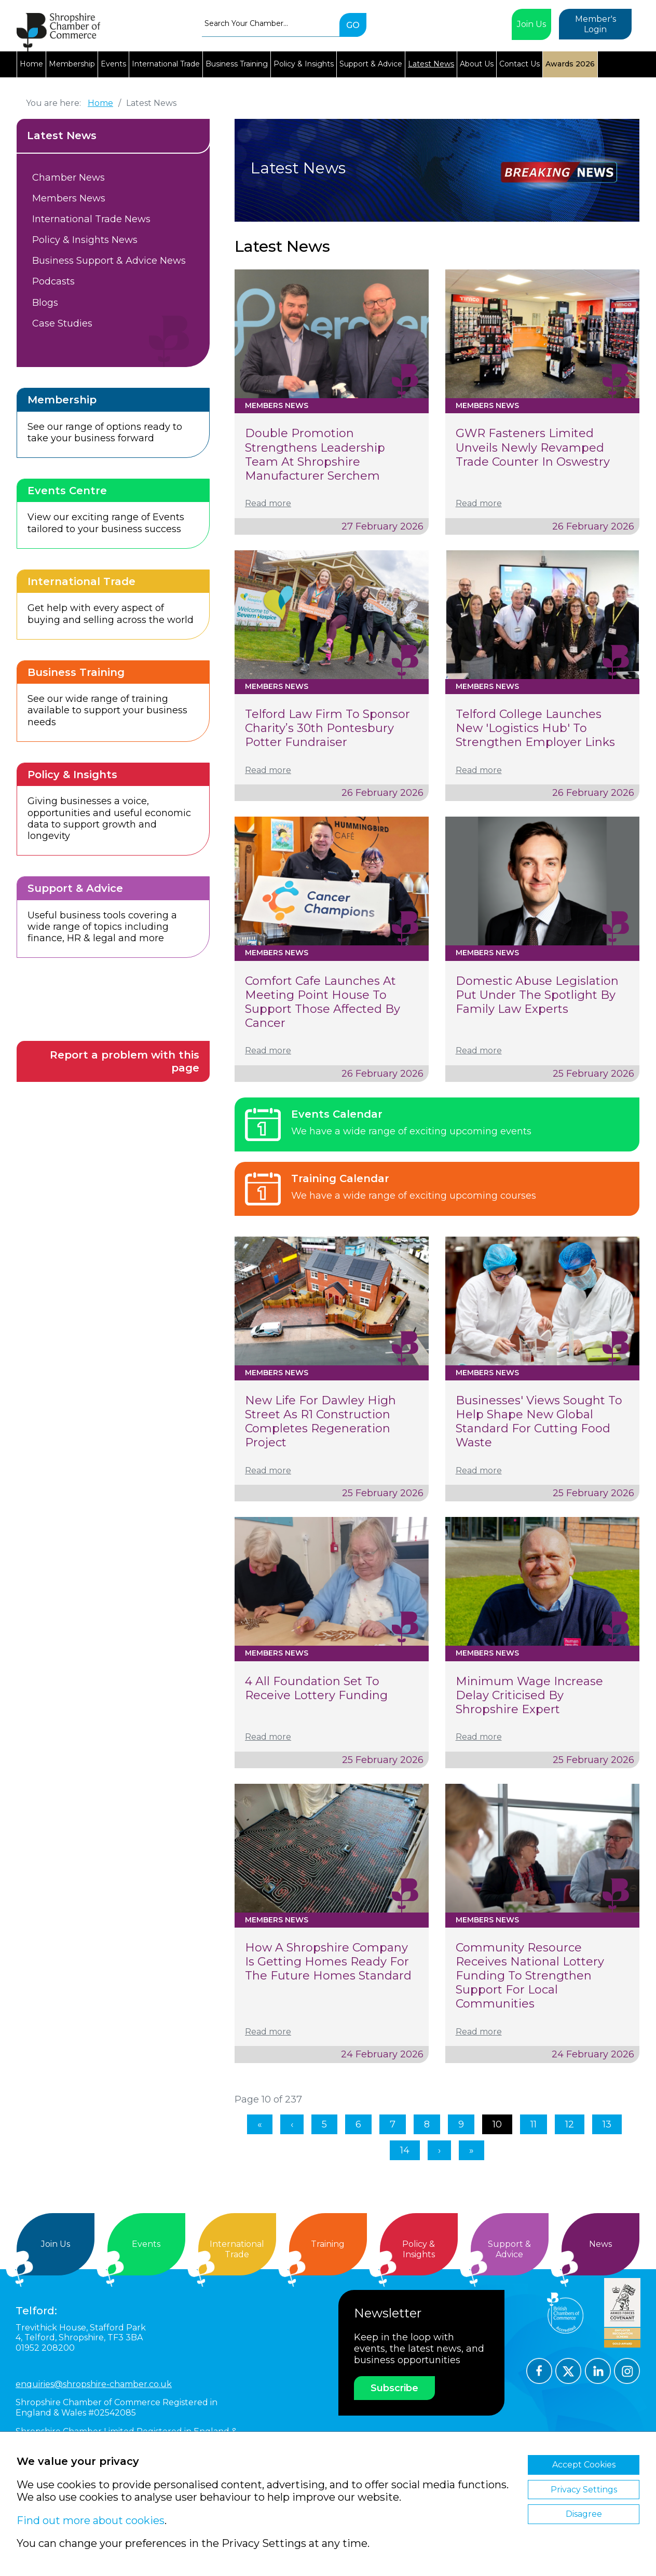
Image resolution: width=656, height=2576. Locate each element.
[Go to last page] (471, 2150)
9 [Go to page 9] (461, 2124)
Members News (68, 198)
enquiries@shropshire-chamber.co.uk (94, 2384)
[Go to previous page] (292, 2124)
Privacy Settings (584, 2489)
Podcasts (53, 281)
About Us (477, 64)
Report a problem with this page (124, 1061)
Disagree (584, 2514)
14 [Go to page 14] (404, 2150)
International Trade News (91, 219)
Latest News (431, 64)
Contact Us (519, 64)
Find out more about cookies (91, 2520)
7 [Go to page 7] (392, 2124)
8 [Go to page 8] (427, 2124)
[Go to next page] (439, 2150)
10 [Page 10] (497, 2124)
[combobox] (270, 23)
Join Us (531, 24)
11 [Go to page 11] (533, 2124)
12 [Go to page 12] (569, 2124)
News (600, 2244)
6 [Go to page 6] (358, 2124)
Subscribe (394, 2388)
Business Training (237, 64)
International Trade (166, 64)
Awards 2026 (570, 64)
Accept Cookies (584, 2465)
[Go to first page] (259, 2124)
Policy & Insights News (85, 240)
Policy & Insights (304, 64)
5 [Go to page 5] (324, 2124)
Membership (72, 64)
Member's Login (595, 24)
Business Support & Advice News (109, 260)
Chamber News (68, 177)
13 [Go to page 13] (607, 2124)
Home (31, 64)
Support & (510, 2249)
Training (328, 2244)
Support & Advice (370, 64)
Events (113, 64)
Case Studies (62, 323)
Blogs (45, 302)
